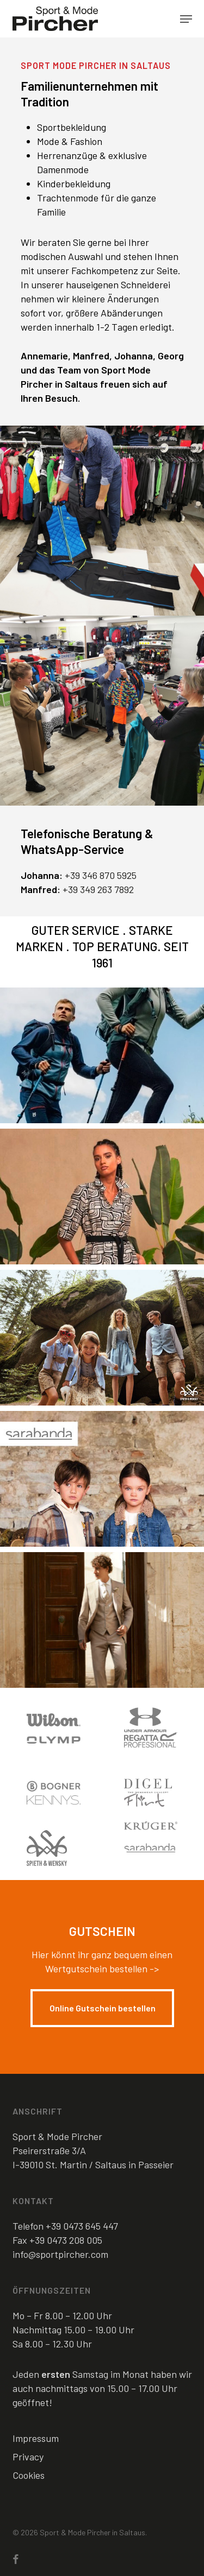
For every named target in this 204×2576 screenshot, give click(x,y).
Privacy (28, 2457)
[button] (186, 19)
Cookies (29, 2475)
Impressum (36, 2438)
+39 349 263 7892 (98, 889)
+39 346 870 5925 (101, 875)
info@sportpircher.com (60, 2254)
